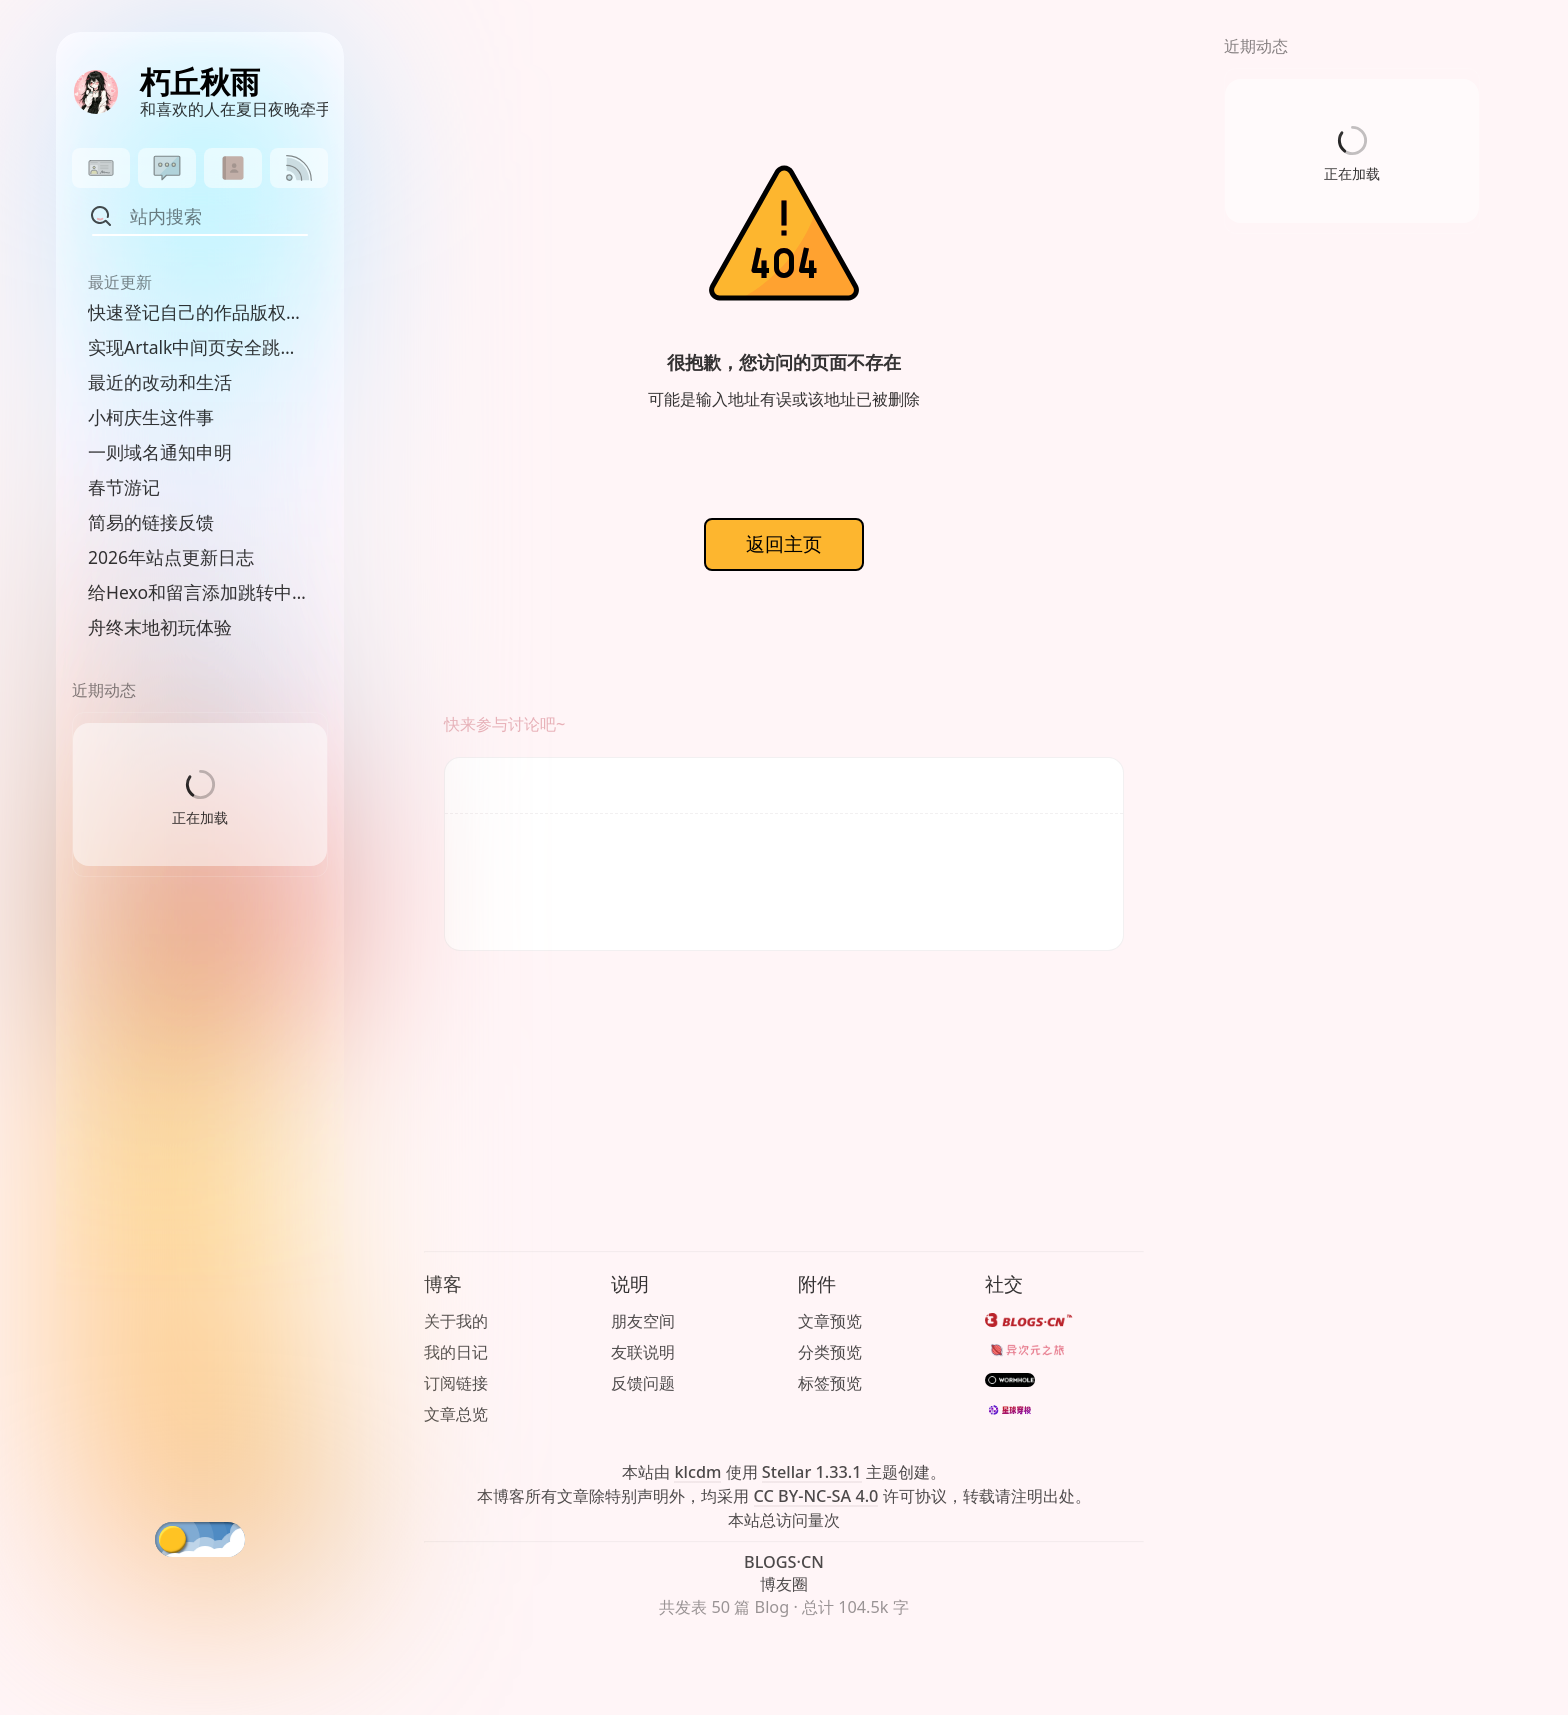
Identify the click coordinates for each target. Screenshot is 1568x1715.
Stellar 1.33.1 (812, 1472)
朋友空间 (643, 1321)
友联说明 (643, 1352)
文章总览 (456, 1414)
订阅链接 (456, 1383)
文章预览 (830, 1321)
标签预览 (830, 1383)
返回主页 (784, 543)
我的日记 (456, 1352)
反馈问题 (643, 1383)
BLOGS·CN (784, 1562)
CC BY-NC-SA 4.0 (816, 1496)
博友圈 (784, 1584)
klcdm (697, 1472)
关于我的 (456, 1321)
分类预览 (830, 1352)
